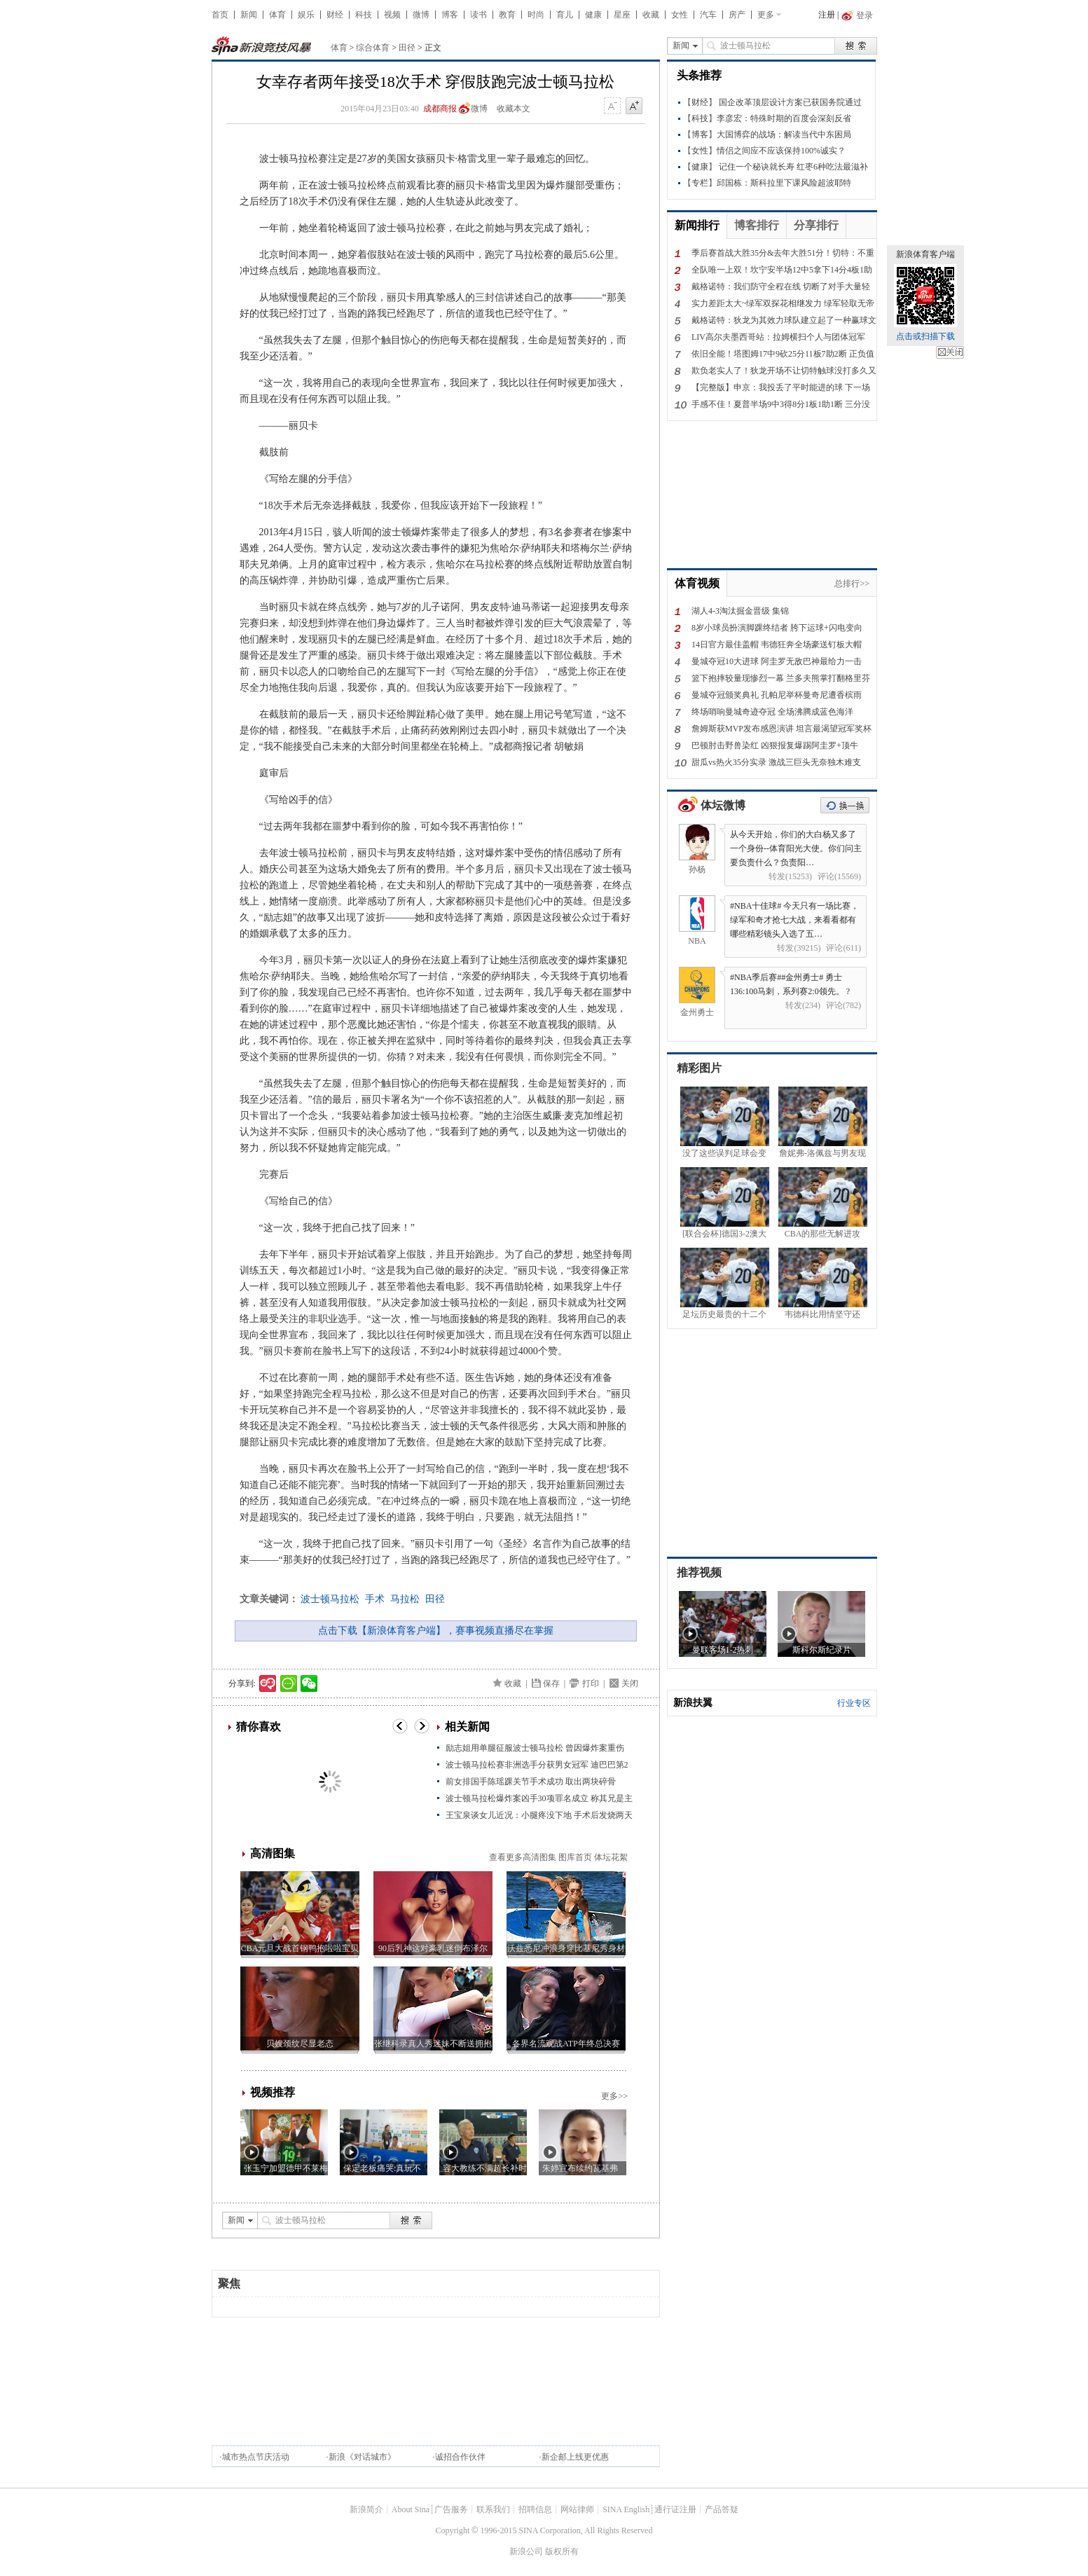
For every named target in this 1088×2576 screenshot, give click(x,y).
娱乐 (306, 15)
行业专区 (854, 1703)
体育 (277, 15)
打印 (590, 1683)
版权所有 (562, 2551)
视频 (392, 15)
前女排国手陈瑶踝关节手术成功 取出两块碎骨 (531, 1781)
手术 (375, 1599)
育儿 (564, 15)
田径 (407, 48)
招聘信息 (535, 2509)
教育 (507, 15)
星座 (622, 15)
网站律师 (577, 2509)
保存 (551, 1683)
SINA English (625, 2509)
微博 (421, 15)
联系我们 (493, 2509)
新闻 (248, 15)
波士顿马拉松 (330, 1599)
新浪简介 (366, 2509)
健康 (593, 15)
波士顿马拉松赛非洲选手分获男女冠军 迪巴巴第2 (537, 1765)
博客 (449, 15)
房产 (737, 15)
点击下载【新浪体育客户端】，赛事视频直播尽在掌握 (435, 1630)
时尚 (536, 15)
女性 (679, 15)
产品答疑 (721, 2509)
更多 (765, 15)
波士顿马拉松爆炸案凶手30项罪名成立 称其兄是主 (539, 1798)
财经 (334, 15)
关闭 (950, 352)
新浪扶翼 (692, 1702)
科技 (363, 15)
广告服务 (451, 2509)
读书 (478, 15)
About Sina (410, 2509)
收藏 (650, 15)
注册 (826, 15)
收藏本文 (513, 108)
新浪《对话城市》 (362, 2457)
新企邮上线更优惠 (575, 2457)
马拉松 (405, 1599)
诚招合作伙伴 (460, 2457)
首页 (220, 15)
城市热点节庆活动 (255, 2457)
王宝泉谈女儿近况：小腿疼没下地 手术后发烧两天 (539, 1815)
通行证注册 (675, 2509)
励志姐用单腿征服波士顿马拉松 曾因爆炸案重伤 (535, 1748)
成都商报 (440, 108)
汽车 (708, 15)
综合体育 (373, 48)
